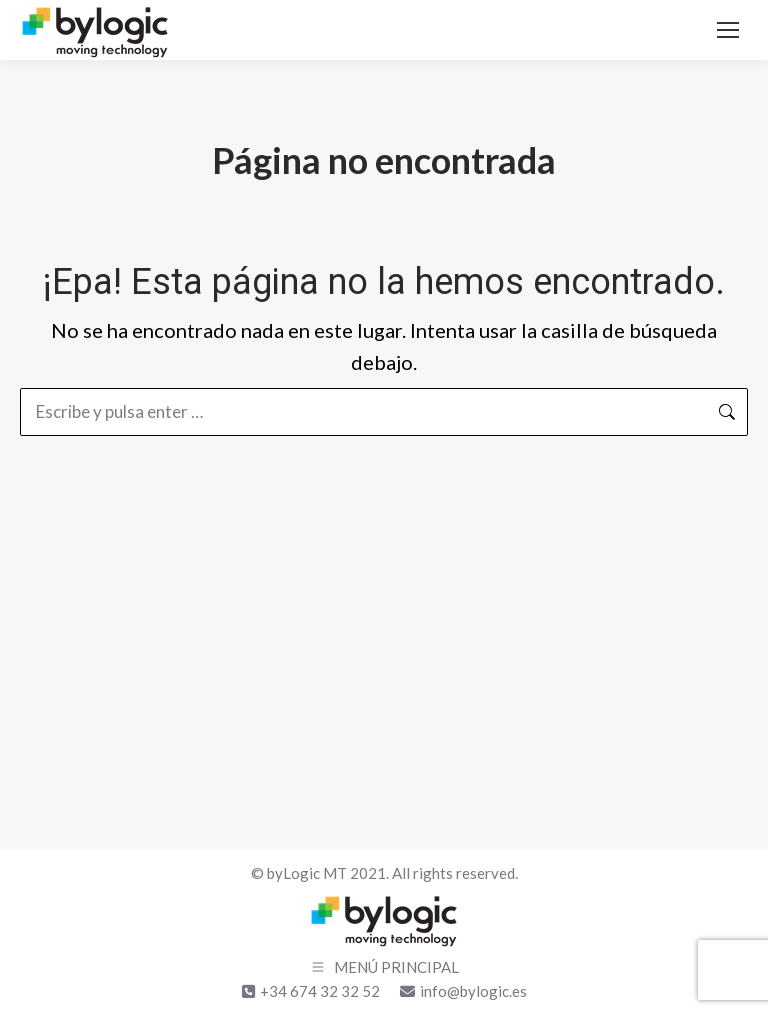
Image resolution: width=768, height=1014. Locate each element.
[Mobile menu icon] (728, 30)
